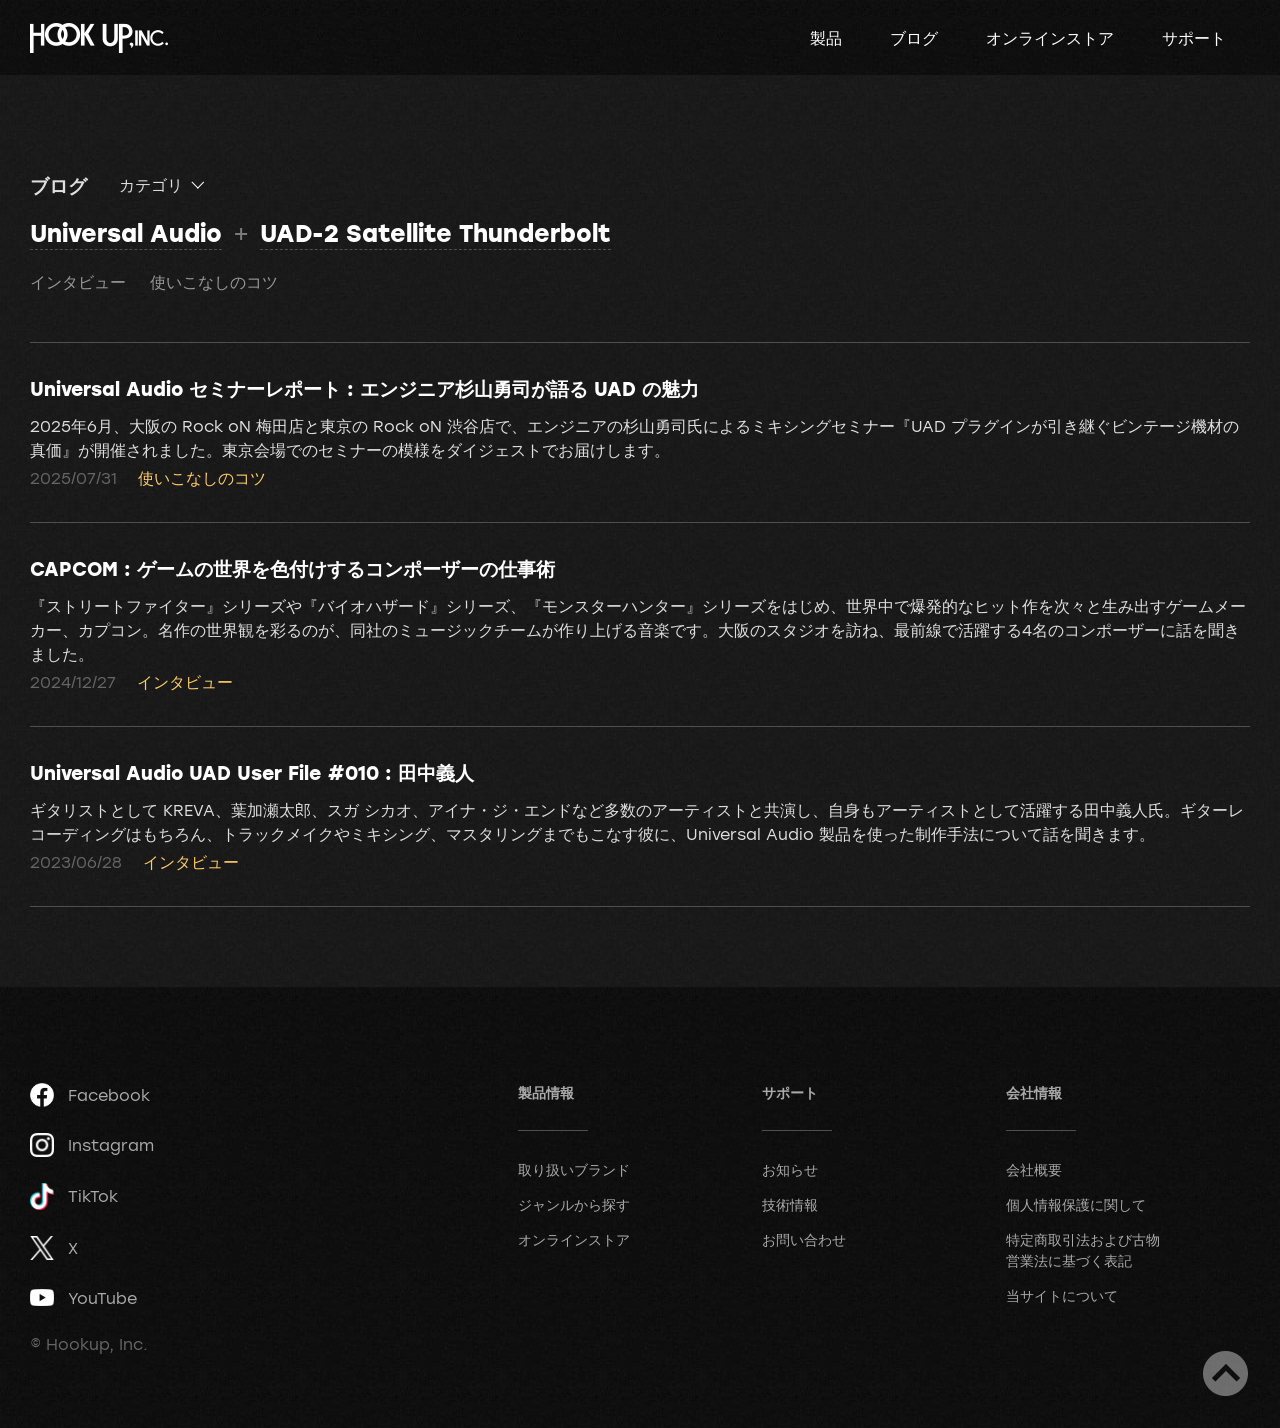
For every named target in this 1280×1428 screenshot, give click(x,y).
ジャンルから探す (574, 1204)
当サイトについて (1062, 1295)
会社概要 (1034, 1169)
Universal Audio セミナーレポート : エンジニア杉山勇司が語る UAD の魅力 (364, 388)
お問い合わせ (804, 1239)
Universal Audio (126, 232)
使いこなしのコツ (214, 282)
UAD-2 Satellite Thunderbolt (435, 232)
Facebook (90, 1095)
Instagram (92, 1145)
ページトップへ (1225, 1373)
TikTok (74, 1196)
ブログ (914, 38)
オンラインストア (1050, 38)
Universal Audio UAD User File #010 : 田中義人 (252, 772)
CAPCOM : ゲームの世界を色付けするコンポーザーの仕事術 (292, 568)
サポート (1194, 38)
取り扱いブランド (574, 1169)
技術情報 (790, 1204)
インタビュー (78, 282)
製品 (826, 38)
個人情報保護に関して (1076, 1204)
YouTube (83, 1298)
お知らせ (790, 1169)
